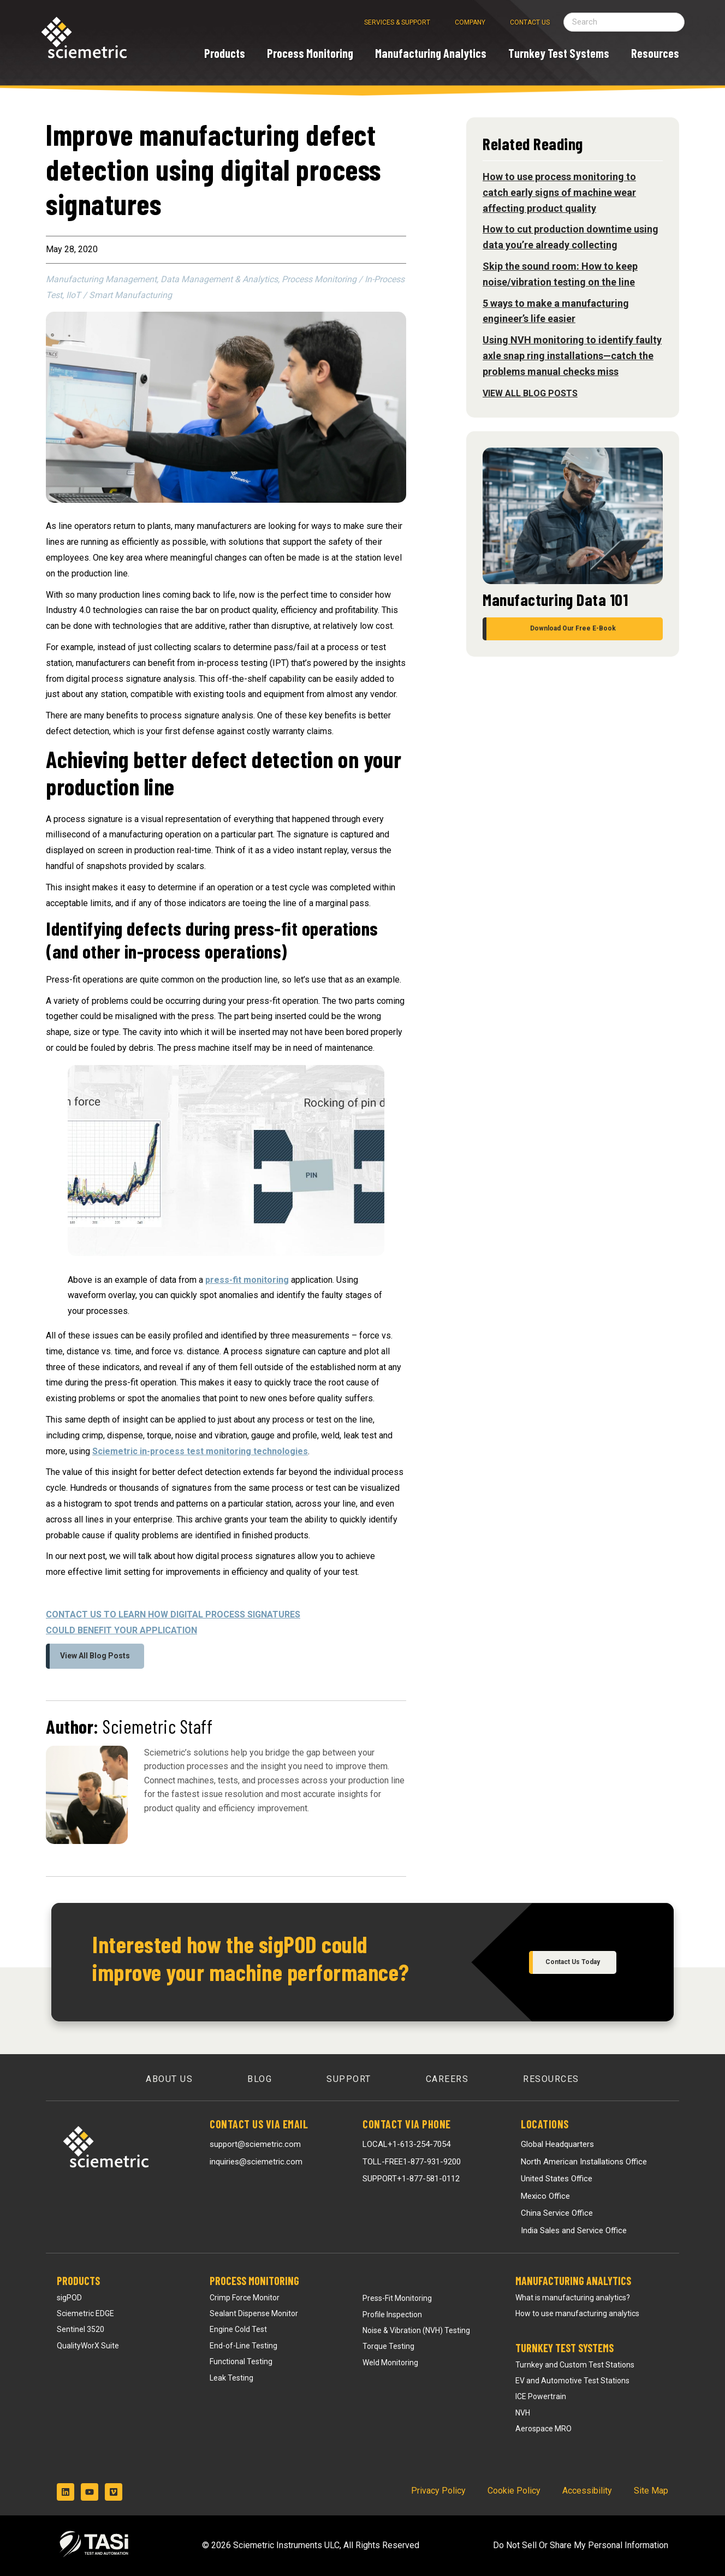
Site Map (651, 2490)
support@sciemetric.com (255, 2144)
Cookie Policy (514, 2490)
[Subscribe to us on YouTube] (89, 2492)
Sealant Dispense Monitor (254, 2313)
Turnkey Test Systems (564, 2347)
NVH (522, 2412)
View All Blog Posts (95, 1655)
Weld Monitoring (390, 2362)
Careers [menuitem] (447, 2079)
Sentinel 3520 (80, 2329)
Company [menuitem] (470, 22)
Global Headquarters (557, 2144)
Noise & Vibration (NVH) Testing (416, 2330)
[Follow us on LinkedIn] (65, 2492)
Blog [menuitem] (259, 2079)
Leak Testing (231, 2377)
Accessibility (587, 2490)
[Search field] (624, 22)
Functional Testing (241, 2361)
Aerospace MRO (543, 2428)
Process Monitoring (254, 2280)
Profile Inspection (392, 2314)
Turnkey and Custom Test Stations (574, 2364)
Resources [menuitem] (551, 2079)
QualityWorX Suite (88, 2345)
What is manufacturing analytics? (572, 2297)
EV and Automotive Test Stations (572, 2380)
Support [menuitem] (348, 2079)
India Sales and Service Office (574, 2230)
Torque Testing (388, 2346)
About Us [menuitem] (169, 2079)
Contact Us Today (572, 1962)
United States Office (556, 2179)
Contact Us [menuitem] (530, 22)
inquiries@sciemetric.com (256, 2162)
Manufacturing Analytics (573, 2280)
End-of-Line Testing (243, 2345)
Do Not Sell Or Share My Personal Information (580, 2545)
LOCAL (406, 2144)
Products (78, 2280)
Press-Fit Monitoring (397, 2298)
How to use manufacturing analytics (577, 2313)
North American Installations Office (584, 2162)
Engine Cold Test (238, 2329)
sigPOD (69, 2297)
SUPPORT (411, 2179)
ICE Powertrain (540, 2396)
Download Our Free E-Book (573, 628)
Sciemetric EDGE (85, 2313)
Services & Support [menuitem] (397, 22)
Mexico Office (545, 2196)
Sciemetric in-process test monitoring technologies (200, 1451)
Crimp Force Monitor (245, 2297)
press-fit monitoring (247, 1280)
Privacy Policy (438, 2490)
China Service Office (557, 2213)
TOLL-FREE (411, 2162)
